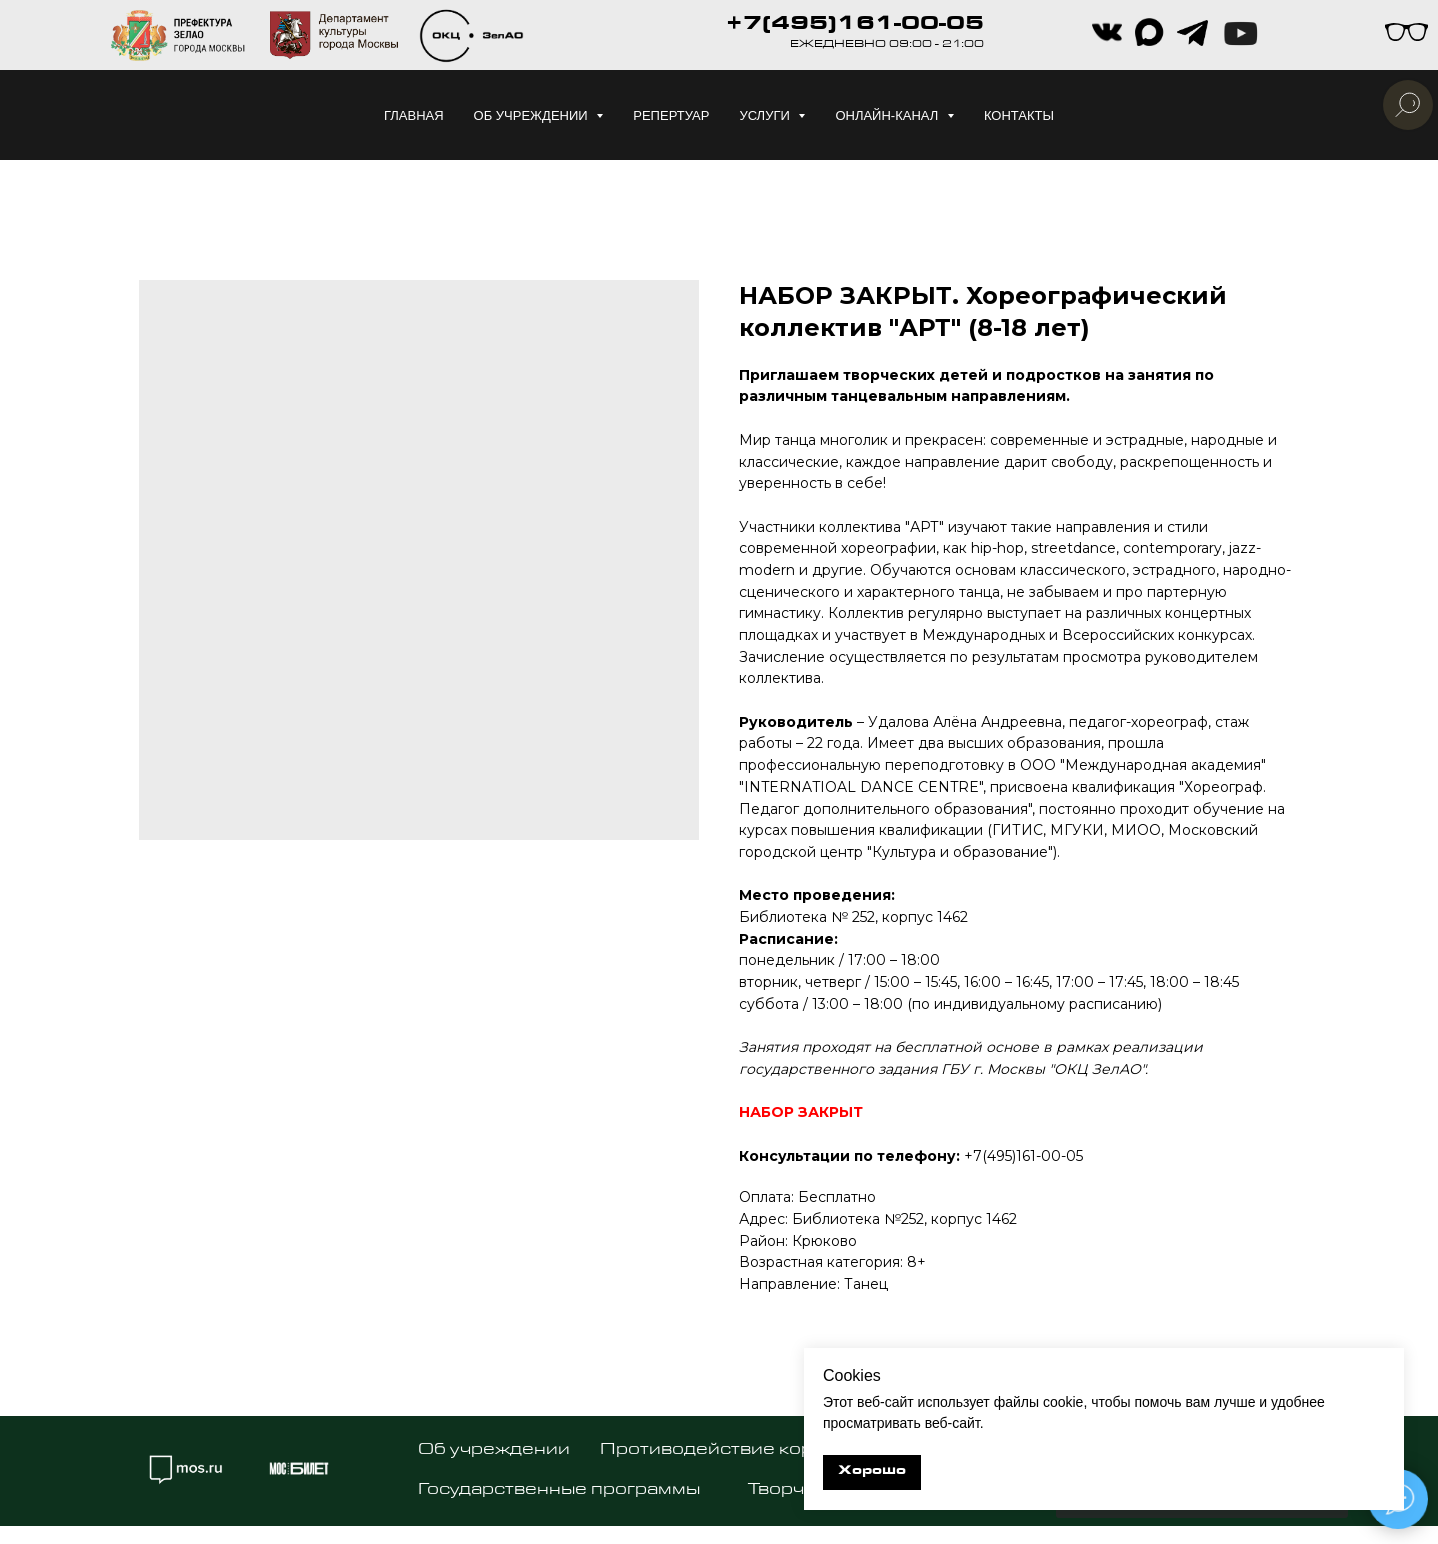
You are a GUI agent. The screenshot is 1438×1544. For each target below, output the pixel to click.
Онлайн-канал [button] (888, 115)
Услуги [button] (766, 115)
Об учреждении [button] (533, 115)
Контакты (1019, 115)
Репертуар (671, 115)
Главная (414, 115)
